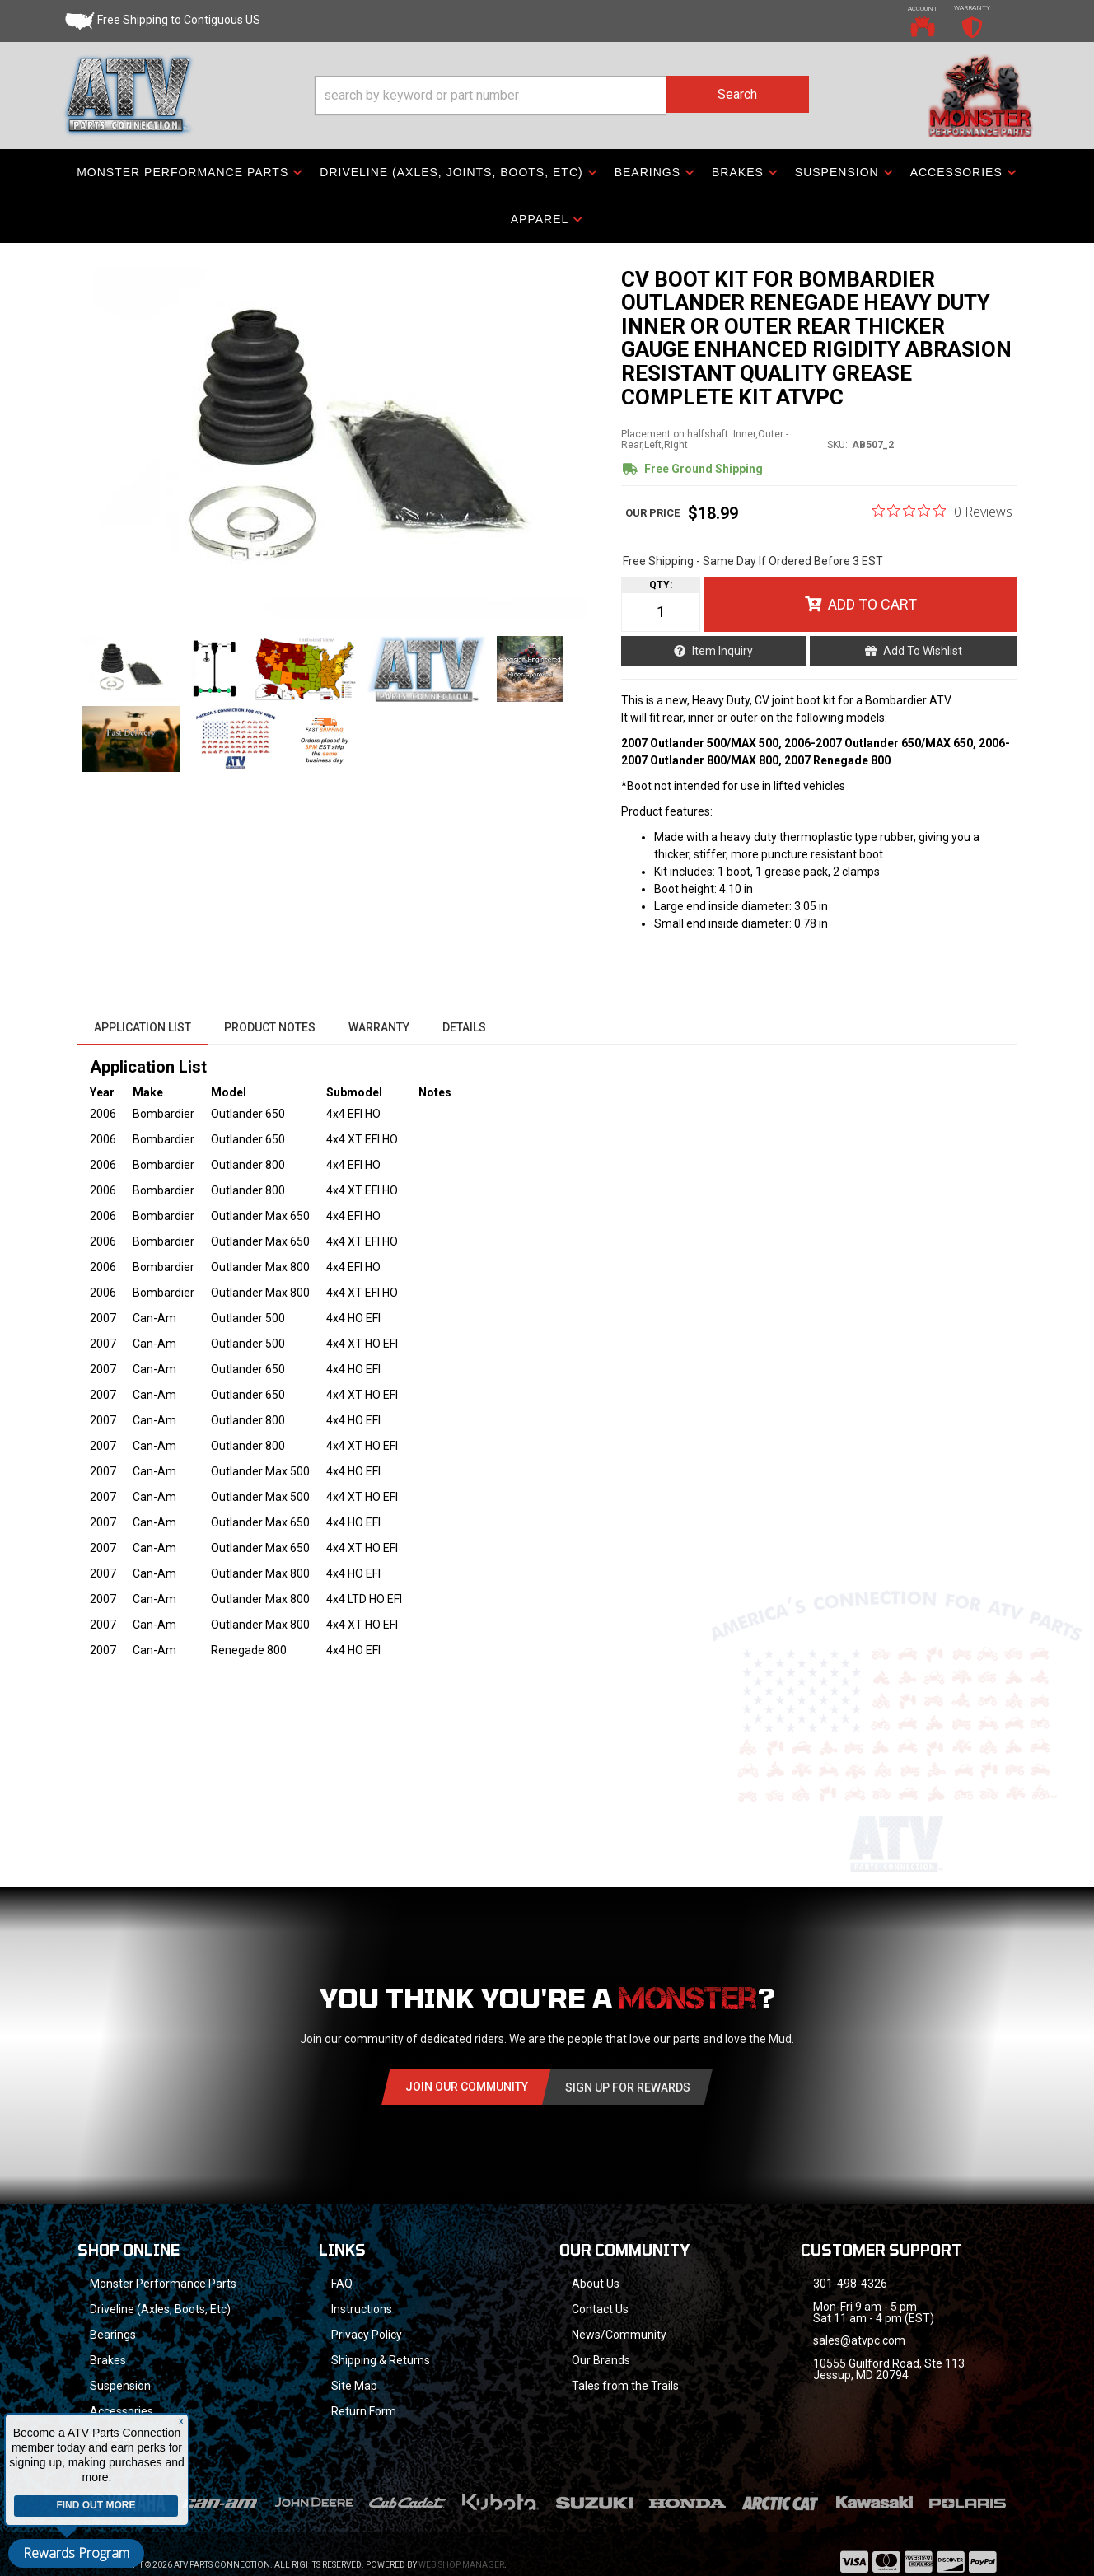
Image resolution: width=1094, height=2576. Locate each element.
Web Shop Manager (461, 2543)
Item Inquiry (722, 650)
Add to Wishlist (922, 650)
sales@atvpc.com (859, 2340)
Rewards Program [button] (76, 2553)
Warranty (378, 1027)
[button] (562, 95)
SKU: (837, 445)
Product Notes (270, 1027)
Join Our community (466, 2086)
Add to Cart (872, 604)
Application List (142, 1027)
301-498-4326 (850, 2283)
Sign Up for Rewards (627, 2087)
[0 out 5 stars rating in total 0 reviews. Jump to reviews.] (942, 510)
